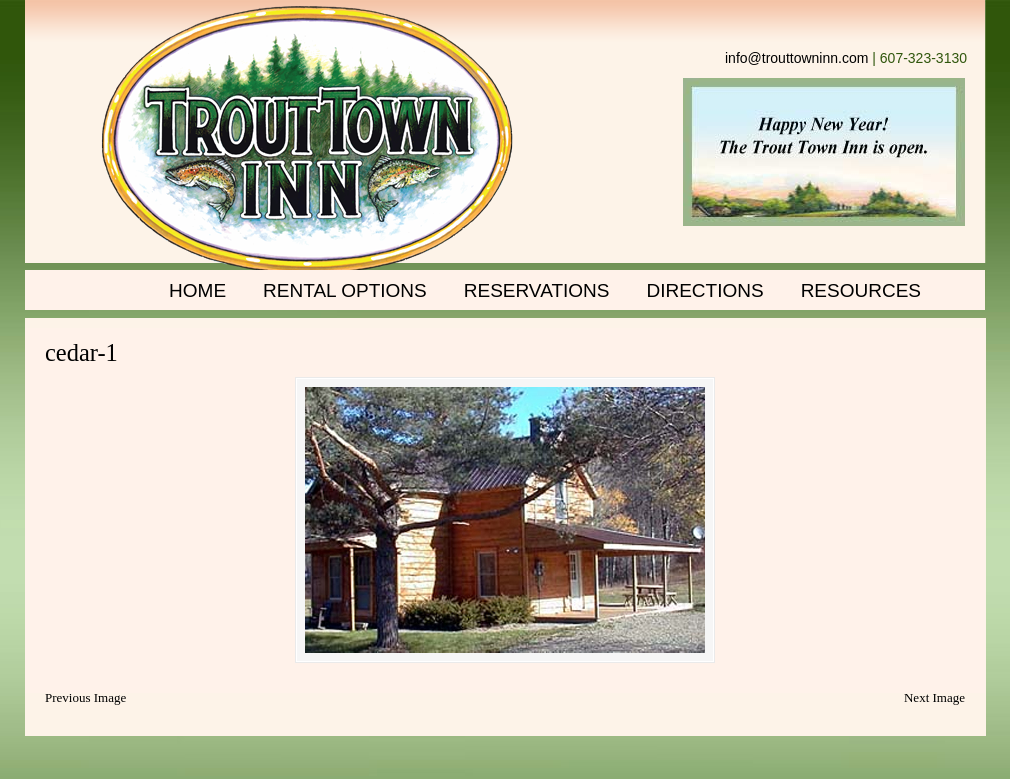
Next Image (934, 697)
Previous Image (85, 697)
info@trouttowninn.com (796, 58)
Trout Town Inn (307, 140)
